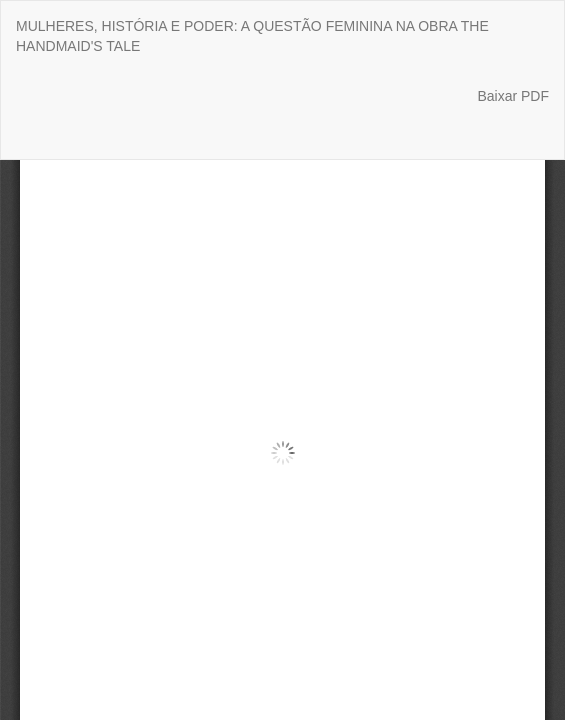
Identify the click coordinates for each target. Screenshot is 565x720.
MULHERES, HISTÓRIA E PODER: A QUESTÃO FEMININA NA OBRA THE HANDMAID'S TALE (252, 36)
